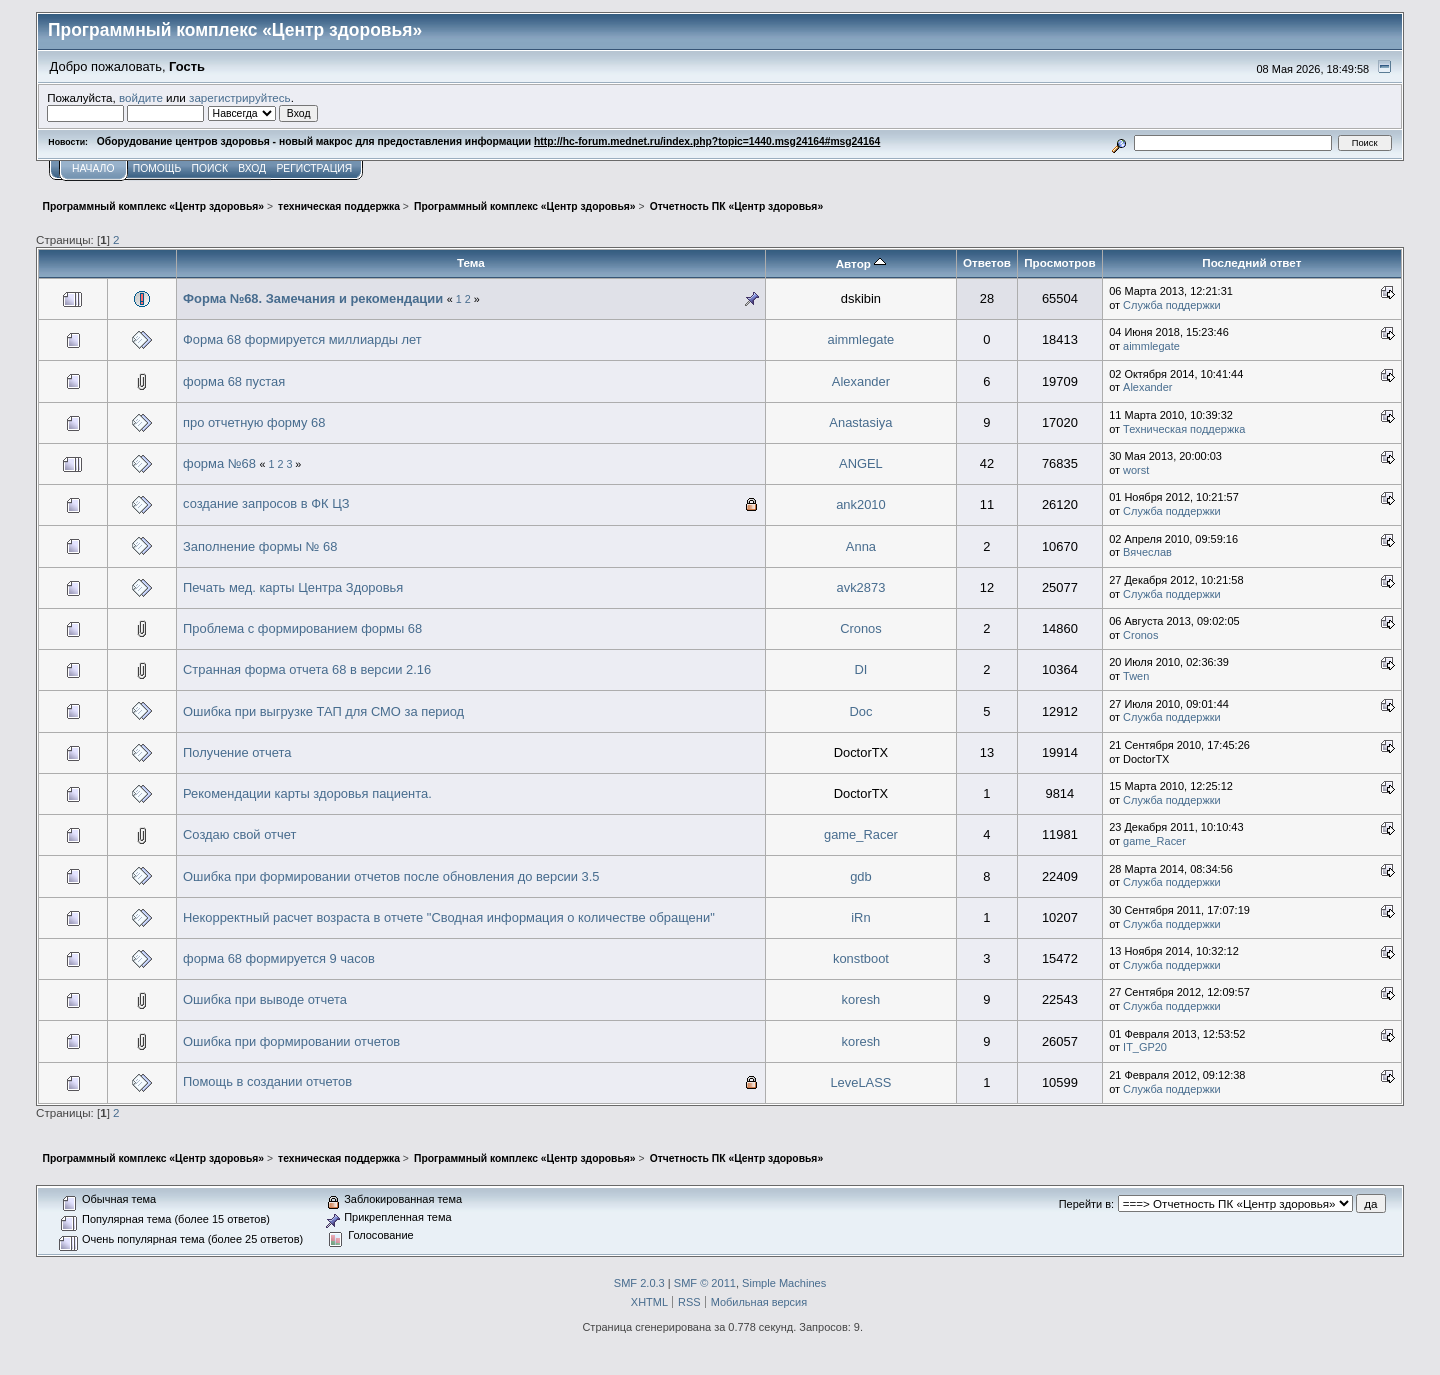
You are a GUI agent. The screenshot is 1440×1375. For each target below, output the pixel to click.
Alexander (861, 381)
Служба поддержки (1172, 305)
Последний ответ (1251, 262)
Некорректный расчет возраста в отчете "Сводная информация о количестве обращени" (449, 917)
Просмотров (1059, 262)
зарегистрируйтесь (240, 97)
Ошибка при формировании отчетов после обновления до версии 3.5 (391, 876)
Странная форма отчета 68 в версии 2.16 (307, 669)
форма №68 (219, 463)
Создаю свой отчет (239, 834)
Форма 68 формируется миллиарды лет (302, 339)
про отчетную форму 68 (254, 422)
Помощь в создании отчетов (267, 1081)
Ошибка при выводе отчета (265, 999)
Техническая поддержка (1184, 429)
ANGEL (861, 463)
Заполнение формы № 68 (260, 546)
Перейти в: (1086, 1204)
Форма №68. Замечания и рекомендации (313, 298)
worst (1136, 470)
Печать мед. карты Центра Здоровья (293, 587)
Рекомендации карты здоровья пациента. (307, 793)
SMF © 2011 (705, 1283)
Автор (861, 263)
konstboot (861, 958)
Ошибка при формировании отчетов (291, 1041)
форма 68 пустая (234, 381)
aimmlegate (861, 339)
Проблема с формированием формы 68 (302, 628)
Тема (471, 262)
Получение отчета (237, 752)
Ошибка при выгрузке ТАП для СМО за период (323, 711)
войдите (141, 97)
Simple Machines (784, 1283)
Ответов (987, 262)
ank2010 (861, 504)
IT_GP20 (1145, 1047)
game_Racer (861, 834)
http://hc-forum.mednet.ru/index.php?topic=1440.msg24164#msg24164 (707, 141)
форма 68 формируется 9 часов (279, 958)
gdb (861, 876)
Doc (860, 711)
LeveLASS (860, 1082)
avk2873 (861, 587)
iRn (860, 917)
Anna (861, 546)
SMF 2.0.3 (639, 1283)
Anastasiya (860, 422)
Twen (1136, 676)
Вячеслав (1147, 552)
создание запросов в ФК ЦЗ (266, 503)
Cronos (861, 628)
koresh (861, 999)
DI (860, 669)
